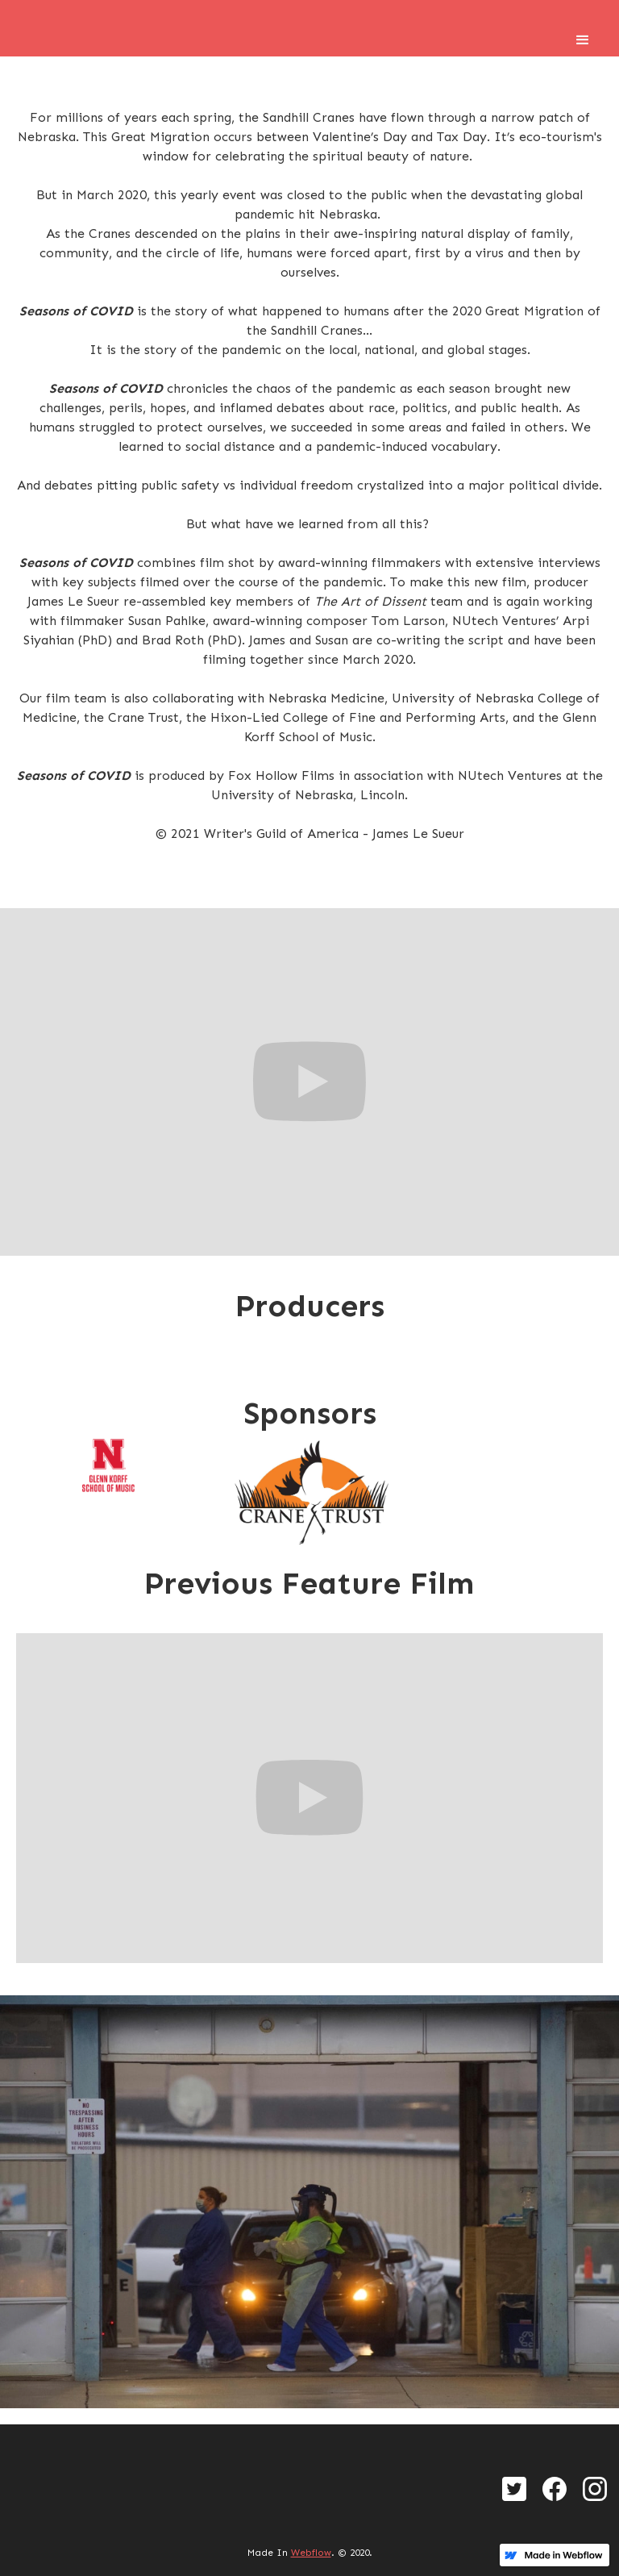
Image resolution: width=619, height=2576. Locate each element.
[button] (583, 40)
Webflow (311, 2552)
